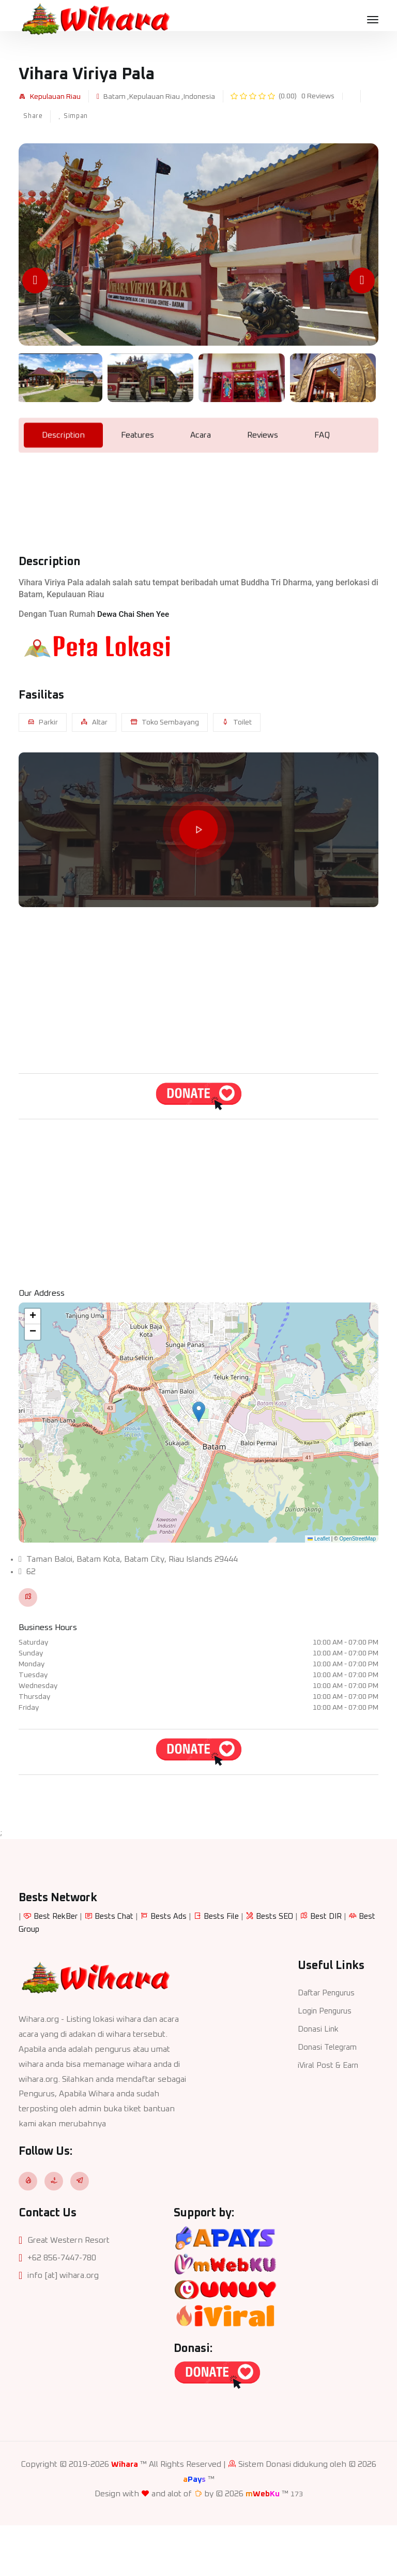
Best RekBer (57, 1966)
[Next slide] (362, 280)
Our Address (42, 1293)
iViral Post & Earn (329, 2112)
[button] (198, 1412)
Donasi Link (319, 2076)
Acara (200, 485)
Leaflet (319, 1539)
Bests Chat (119, 1966)
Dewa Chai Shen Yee (135, 664)
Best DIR (338, 1966)
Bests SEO (284, 1966)
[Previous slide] (35, 280)
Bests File (229, 1966)
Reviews (262, 485)
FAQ (322, 485)
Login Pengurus (327, 2059)
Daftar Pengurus (329, 2041)
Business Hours (48, 1627)
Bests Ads (175, 1966)
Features (137, 485)
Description (63, 485)
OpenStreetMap (357, 1539)
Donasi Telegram (329, 2094)
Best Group (40, 1978)
